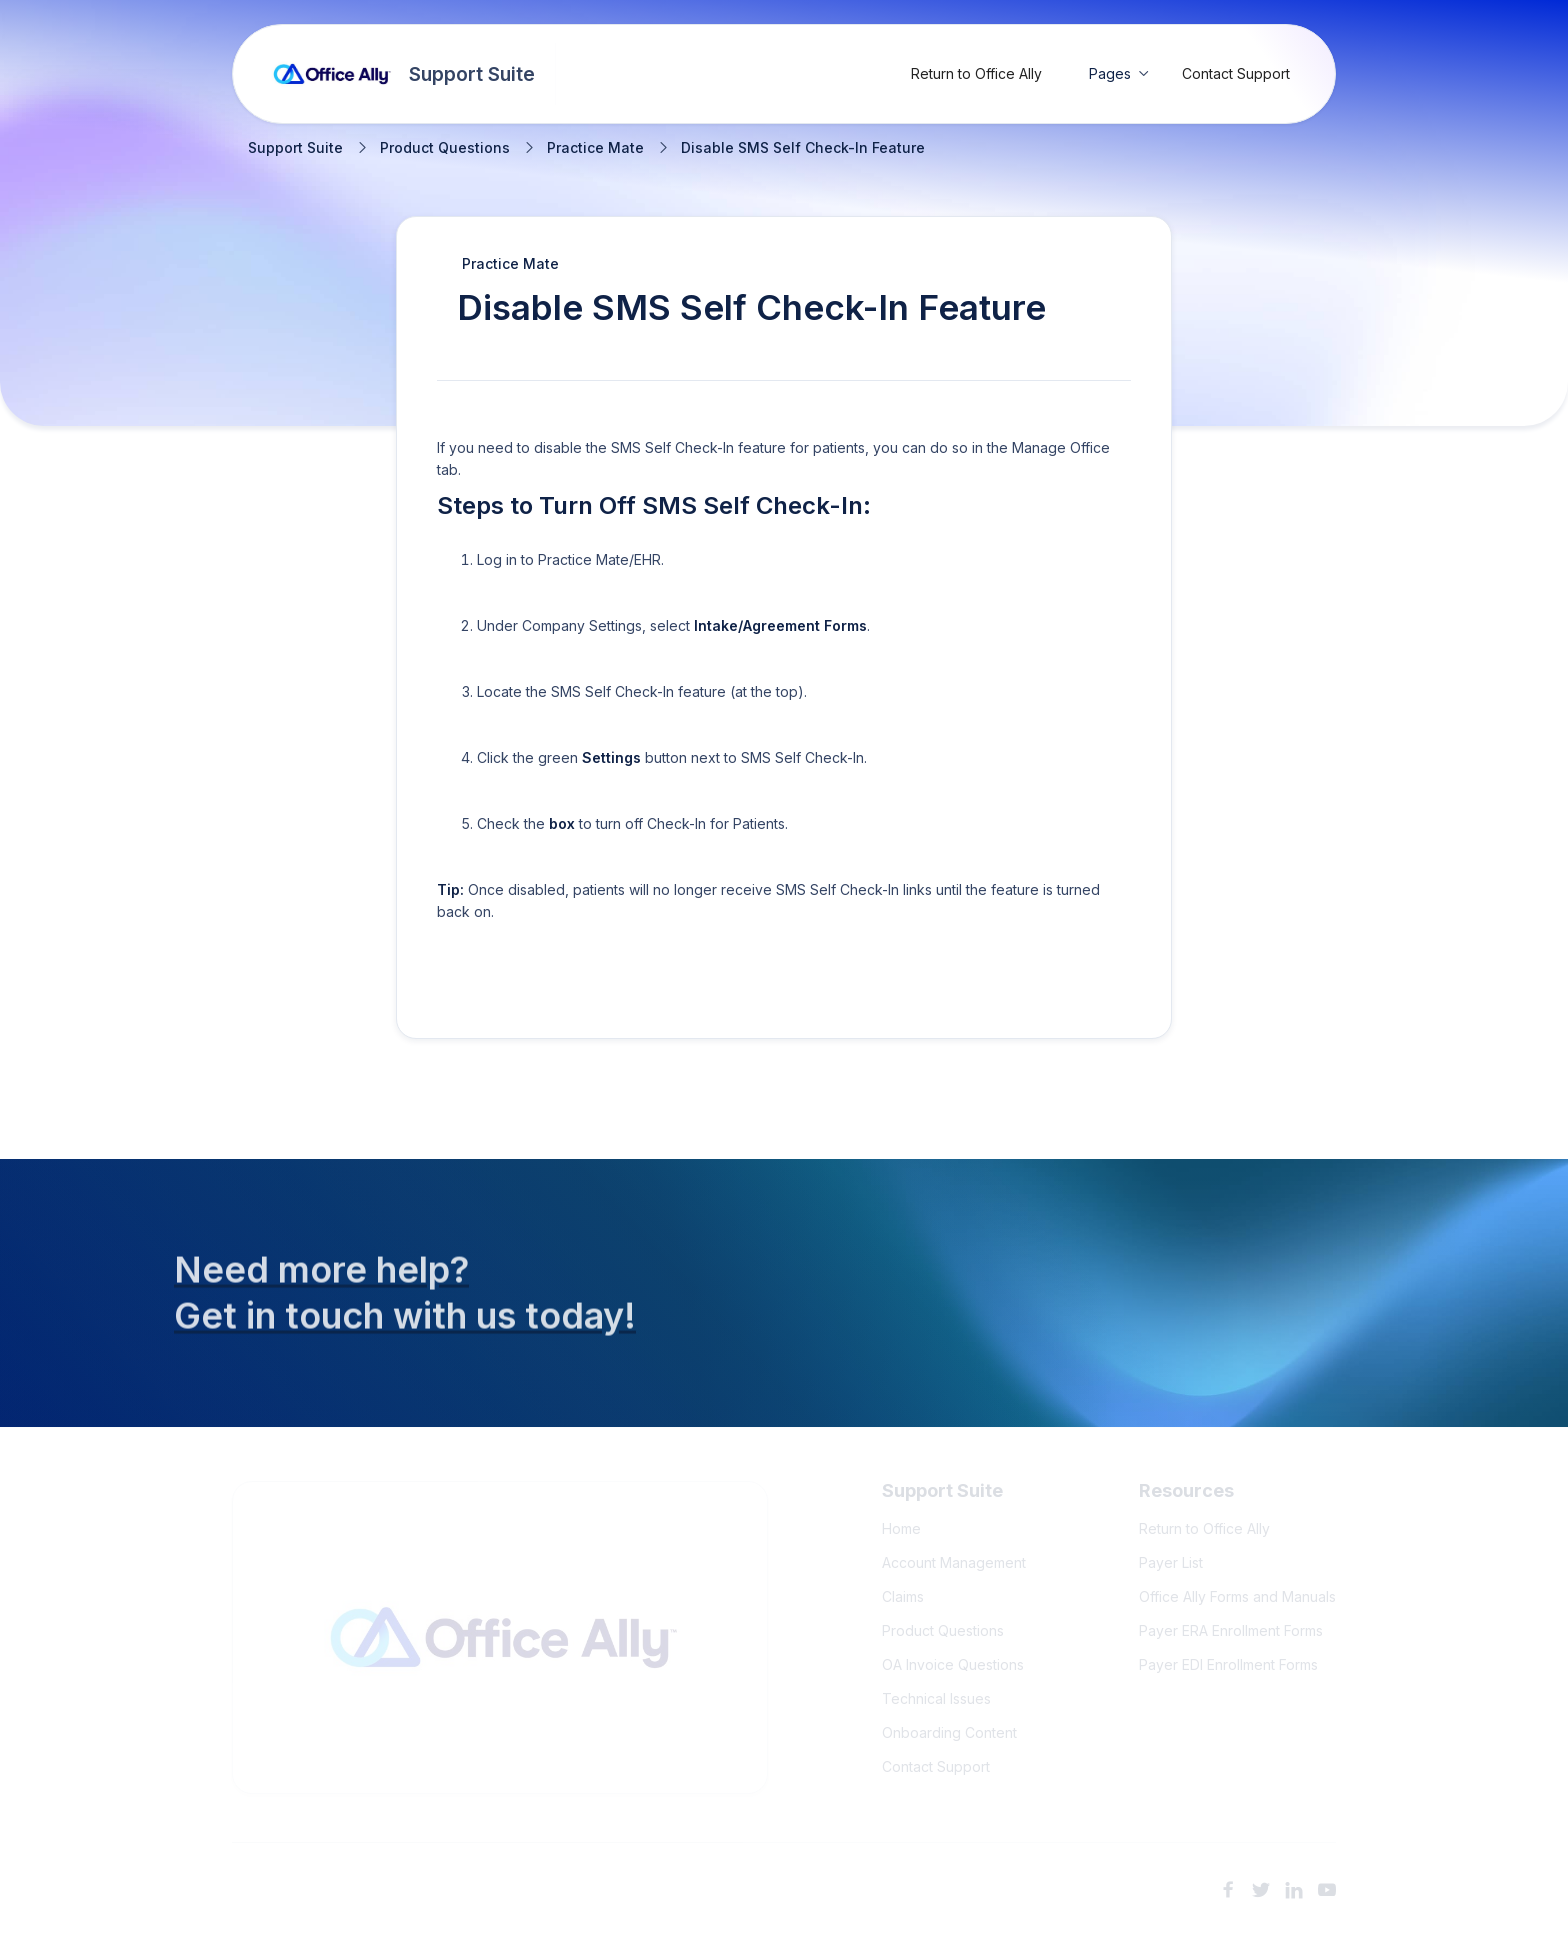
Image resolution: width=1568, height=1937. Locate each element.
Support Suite (295, 148)
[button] (1119, 74)
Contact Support (1236, 73)
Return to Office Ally (976, 73)
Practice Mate (595, 148)
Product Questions (445, 148)
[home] (404, 74)
